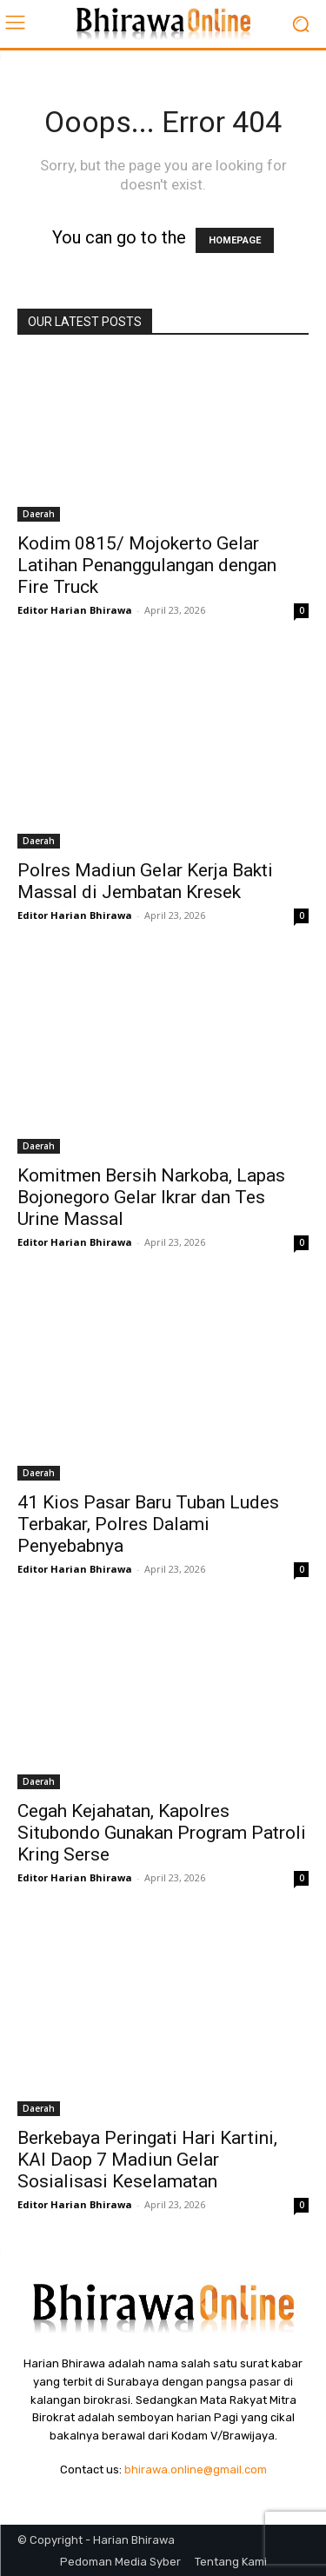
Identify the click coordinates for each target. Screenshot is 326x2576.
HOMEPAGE (235, 240)
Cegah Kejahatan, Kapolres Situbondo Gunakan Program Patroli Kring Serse (161, 1833)
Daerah (39, 514)
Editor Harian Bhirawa (74, 609)
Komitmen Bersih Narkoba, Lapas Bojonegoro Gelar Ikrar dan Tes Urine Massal (151, 1197)
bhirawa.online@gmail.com (195, 2469)
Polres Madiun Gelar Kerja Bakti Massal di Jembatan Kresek (145, 881)
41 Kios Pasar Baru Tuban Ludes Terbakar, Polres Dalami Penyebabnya (148, 1524)
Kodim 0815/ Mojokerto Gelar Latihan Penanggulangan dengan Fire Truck (146, 565)
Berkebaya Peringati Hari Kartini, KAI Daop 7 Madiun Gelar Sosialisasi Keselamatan (147, 2159)
